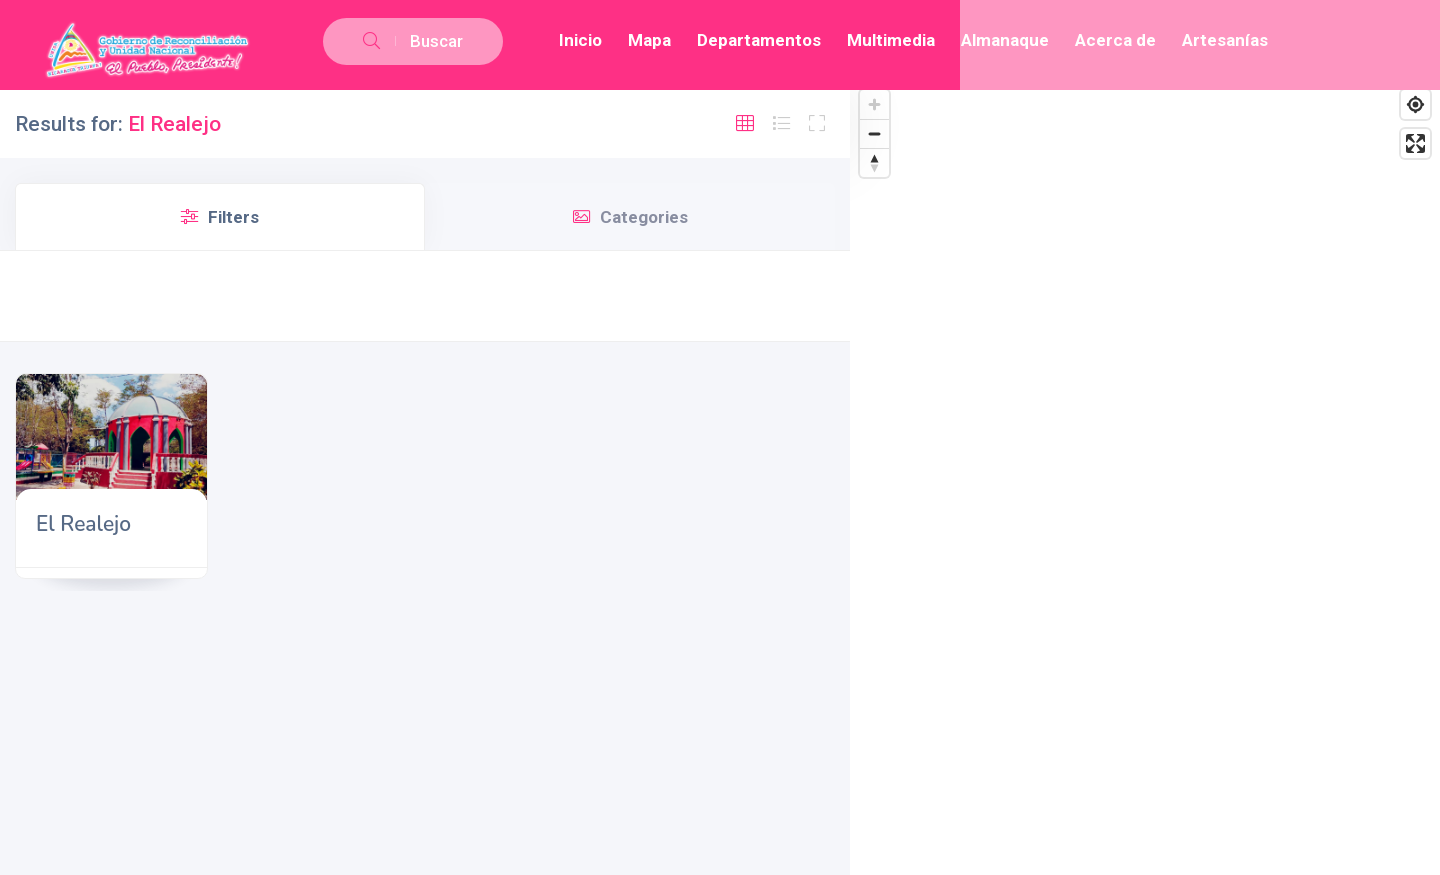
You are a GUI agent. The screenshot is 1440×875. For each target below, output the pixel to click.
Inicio (580, 40)
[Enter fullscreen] (1415, 143)
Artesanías (1225, 40)
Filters (220, 217)
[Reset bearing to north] (874, 162)
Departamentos (759, 40)
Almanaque (1005, 40)
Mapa (649, 40)
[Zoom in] (874, 104)
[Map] (1145, 477)
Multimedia (891, 40)
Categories (630, 217)
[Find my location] (1415, 104)
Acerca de (1115, 40)
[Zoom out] (874, 133)
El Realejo (83, 524)
